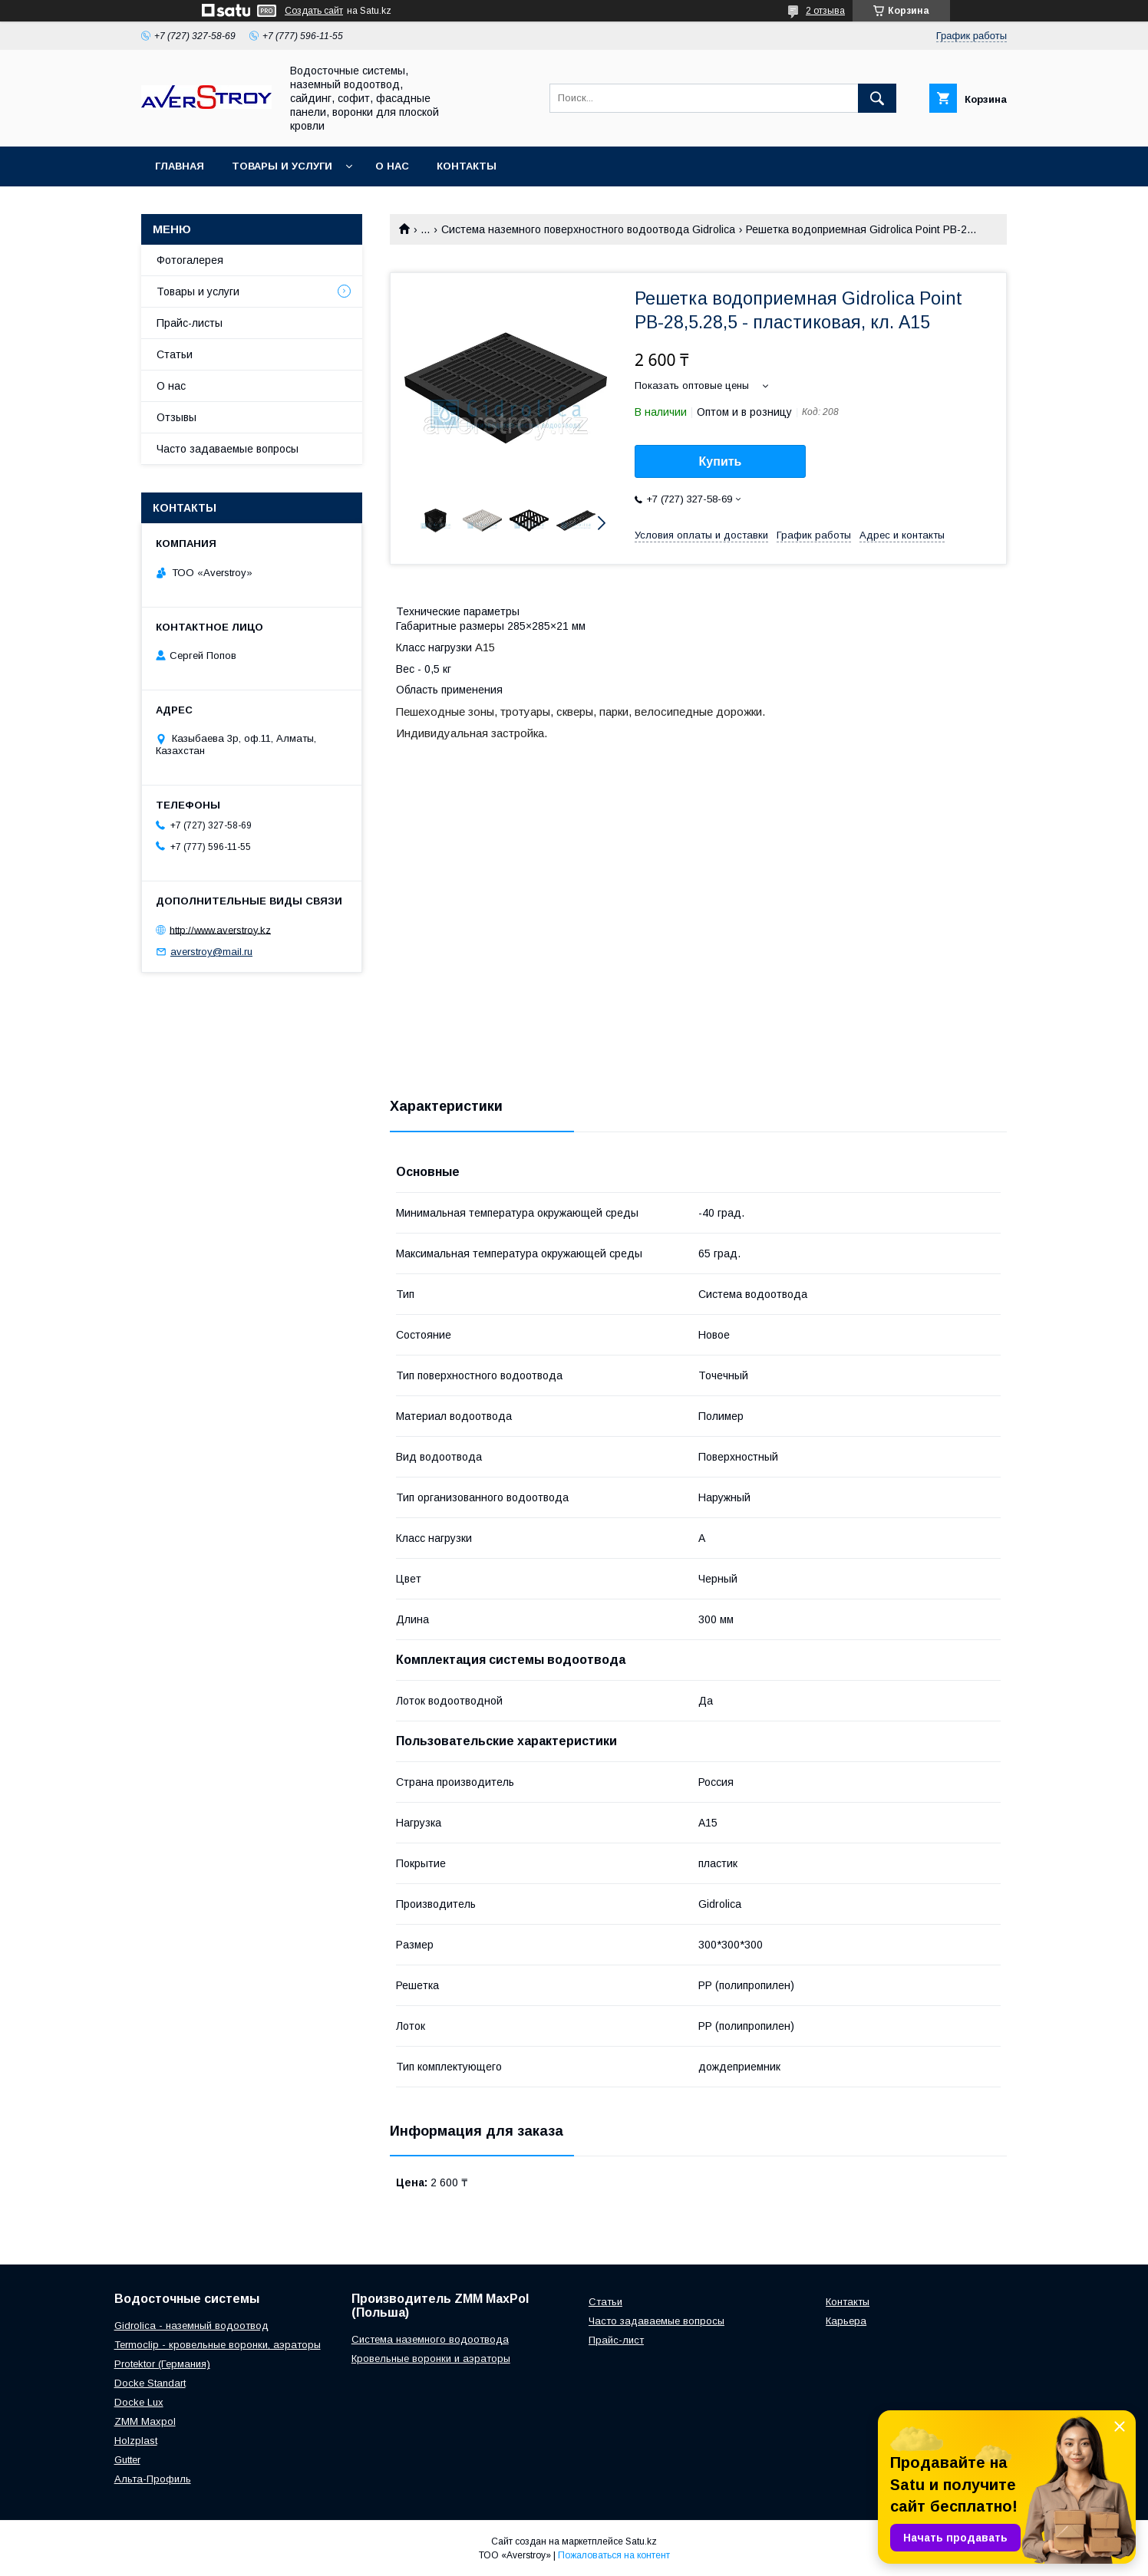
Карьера (846, 2321)
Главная (179, 166)
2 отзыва (825, 10)
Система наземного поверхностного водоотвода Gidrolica (588, 229)
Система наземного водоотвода (430, 2339)
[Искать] (877, 98)
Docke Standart (150, 2383)
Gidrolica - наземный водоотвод (191, 2325)
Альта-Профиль (152, 2479)
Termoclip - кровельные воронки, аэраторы (217, 2344)
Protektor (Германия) (162, 2364)
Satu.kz (641, 2541)
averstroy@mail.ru (211, 951)
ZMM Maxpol (145, 2421)
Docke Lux (138, 2402)
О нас (392, 166)
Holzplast (135, 2440)
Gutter (127, 2460)
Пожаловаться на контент (614, 2555)
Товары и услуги (282, 166)
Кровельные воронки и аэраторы (430, 2358)
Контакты (466, 166)
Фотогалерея (190, 260)
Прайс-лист (616, 2340)
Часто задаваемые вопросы (228, 449)
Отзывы (176, 417)
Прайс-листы (190, 323)
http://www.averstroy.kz (220, 929)
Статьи (175, 354)
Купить (720, 461)
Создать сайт (314, 10)
